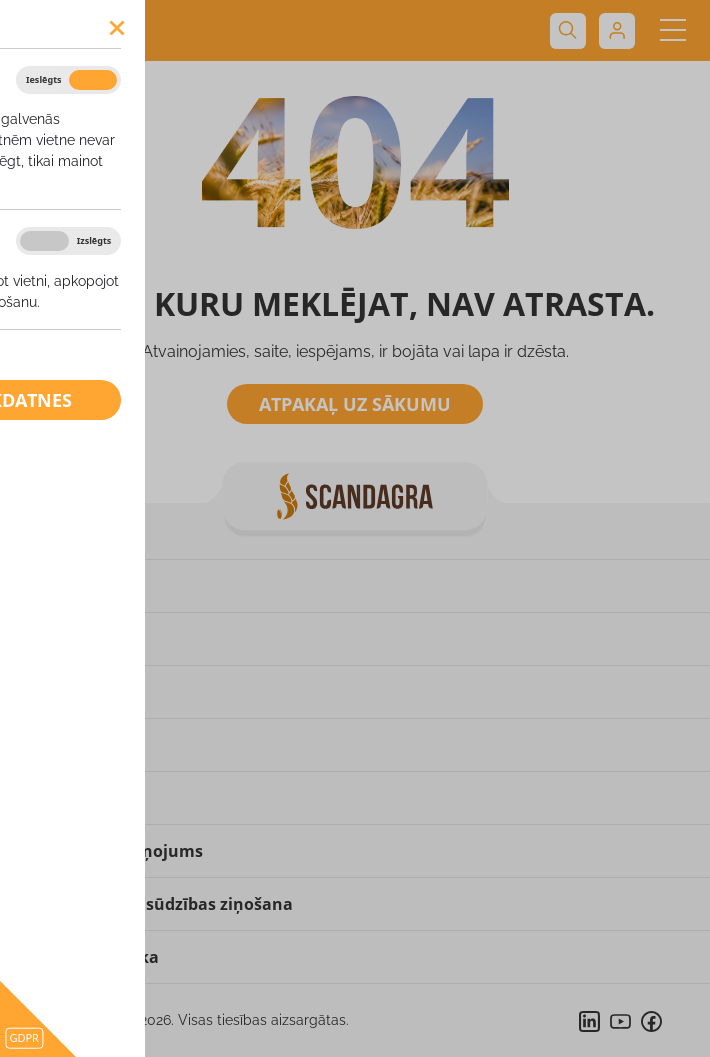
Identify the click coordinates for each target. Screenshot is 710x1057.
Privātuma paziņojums (111, 851)
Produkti (55, 692)
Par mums (61, 639)
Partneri (53, 798)
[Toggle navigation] (672, 30)
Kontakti (55, 745)
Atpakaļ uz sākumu (355, 404)
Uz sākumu (65, 586)
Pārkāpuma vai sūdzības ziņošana (156, 904)
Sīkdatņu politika (89, 957)
